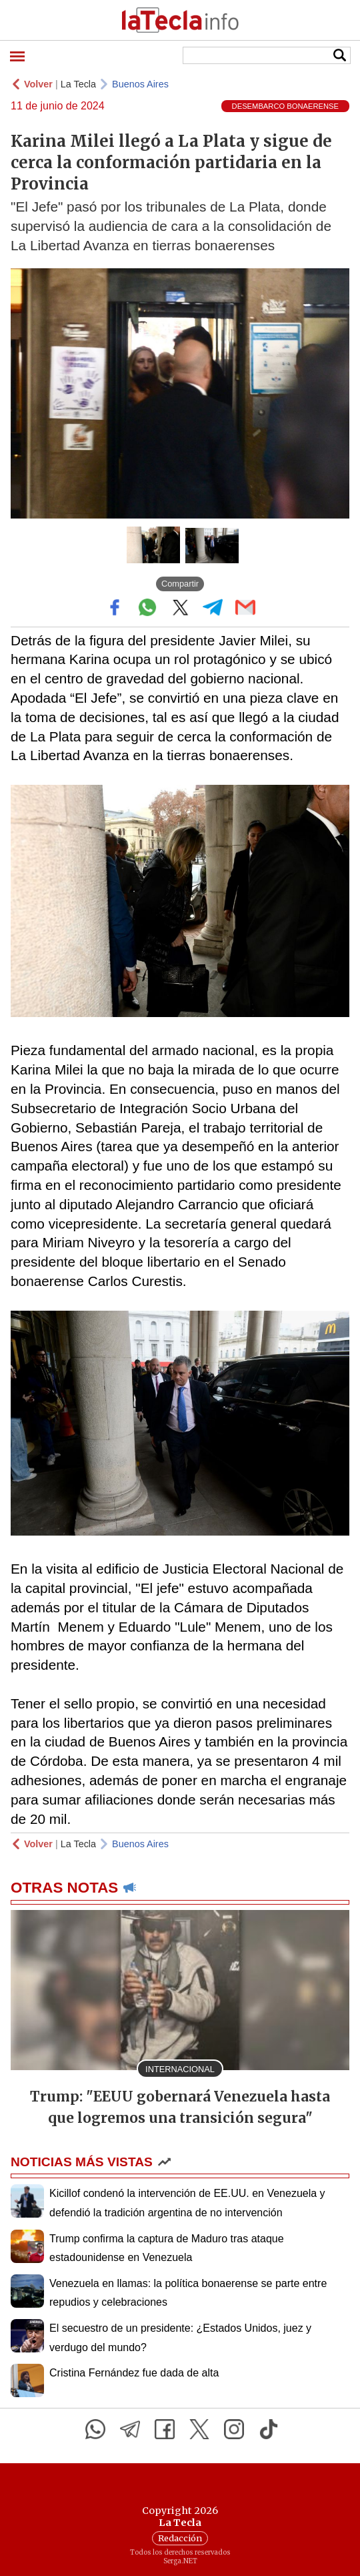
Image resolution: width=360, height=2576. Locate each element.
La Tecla (78, 84)
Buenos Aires (140, 84)
